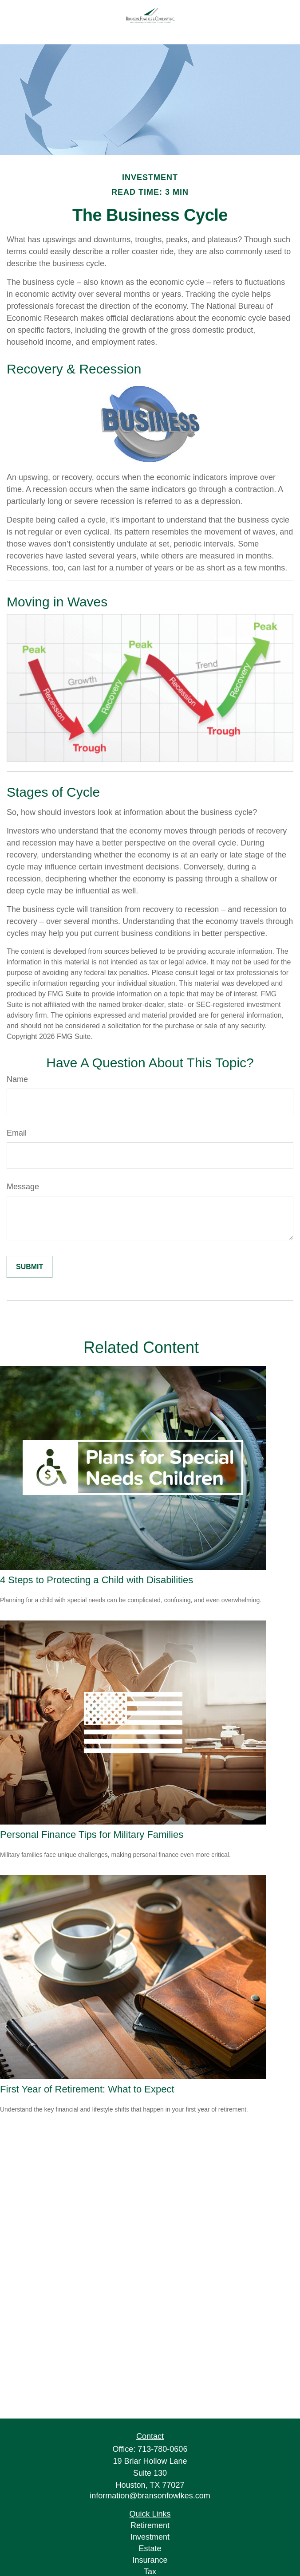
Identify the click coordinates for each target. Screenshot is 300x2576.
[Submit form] (29, 1267)
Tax (150, 2571)
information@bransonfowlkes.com (150, 2495)
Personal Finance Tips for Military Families (91, 1834)
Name (17, 1079)
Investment (150, 2537)
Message (23, 1186)
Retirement (150, 2525)
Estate (149, 2548)
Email (17, 1133)
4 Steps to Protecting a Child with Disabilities (96, 1579)
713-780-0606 (162, 2449)
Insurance (149, 2560)
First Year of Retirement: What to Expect (87, 2089)
